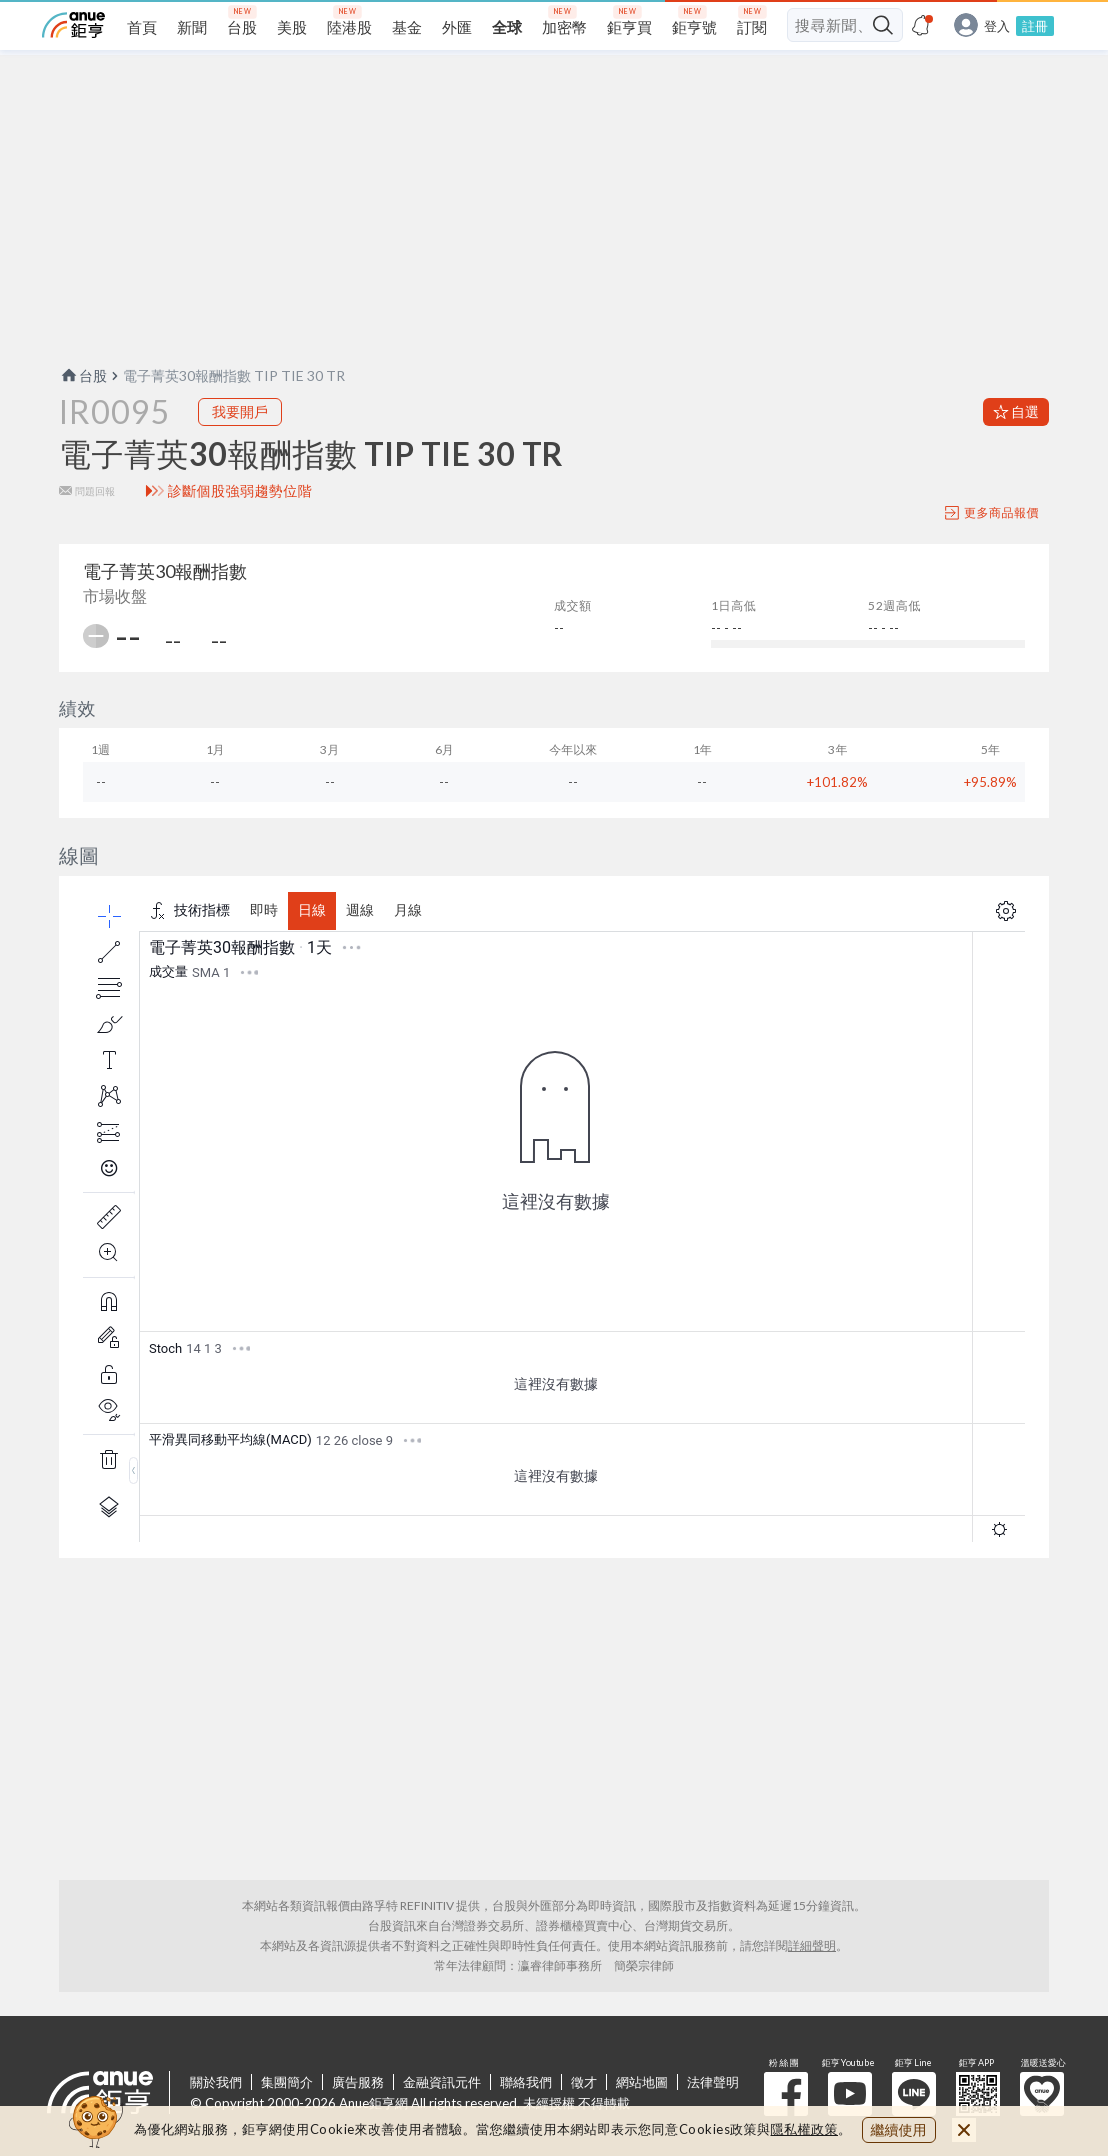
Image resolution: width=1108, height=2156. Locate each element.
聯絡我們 (526, 2082)
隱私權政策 (805, 2129)
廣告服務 (358, 2082)
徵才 (584, 2082)
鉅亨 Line (914, 2094)
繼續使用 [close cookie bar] (899, 2129)
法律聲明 (713, 2082)
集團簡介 (287, 2082)
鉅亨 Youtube (850, 2094)
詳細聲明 (812, 1945)
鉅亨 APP (978, 2094)
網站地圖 (642, 2082)
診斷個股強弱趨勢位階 (240, 491)
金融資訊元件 (442, 2082)
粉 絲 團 (786, 2094)
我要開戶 (240, 411)
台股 (83, 375)
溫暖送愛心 (1042, 2094)
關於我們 (216, 2082)
